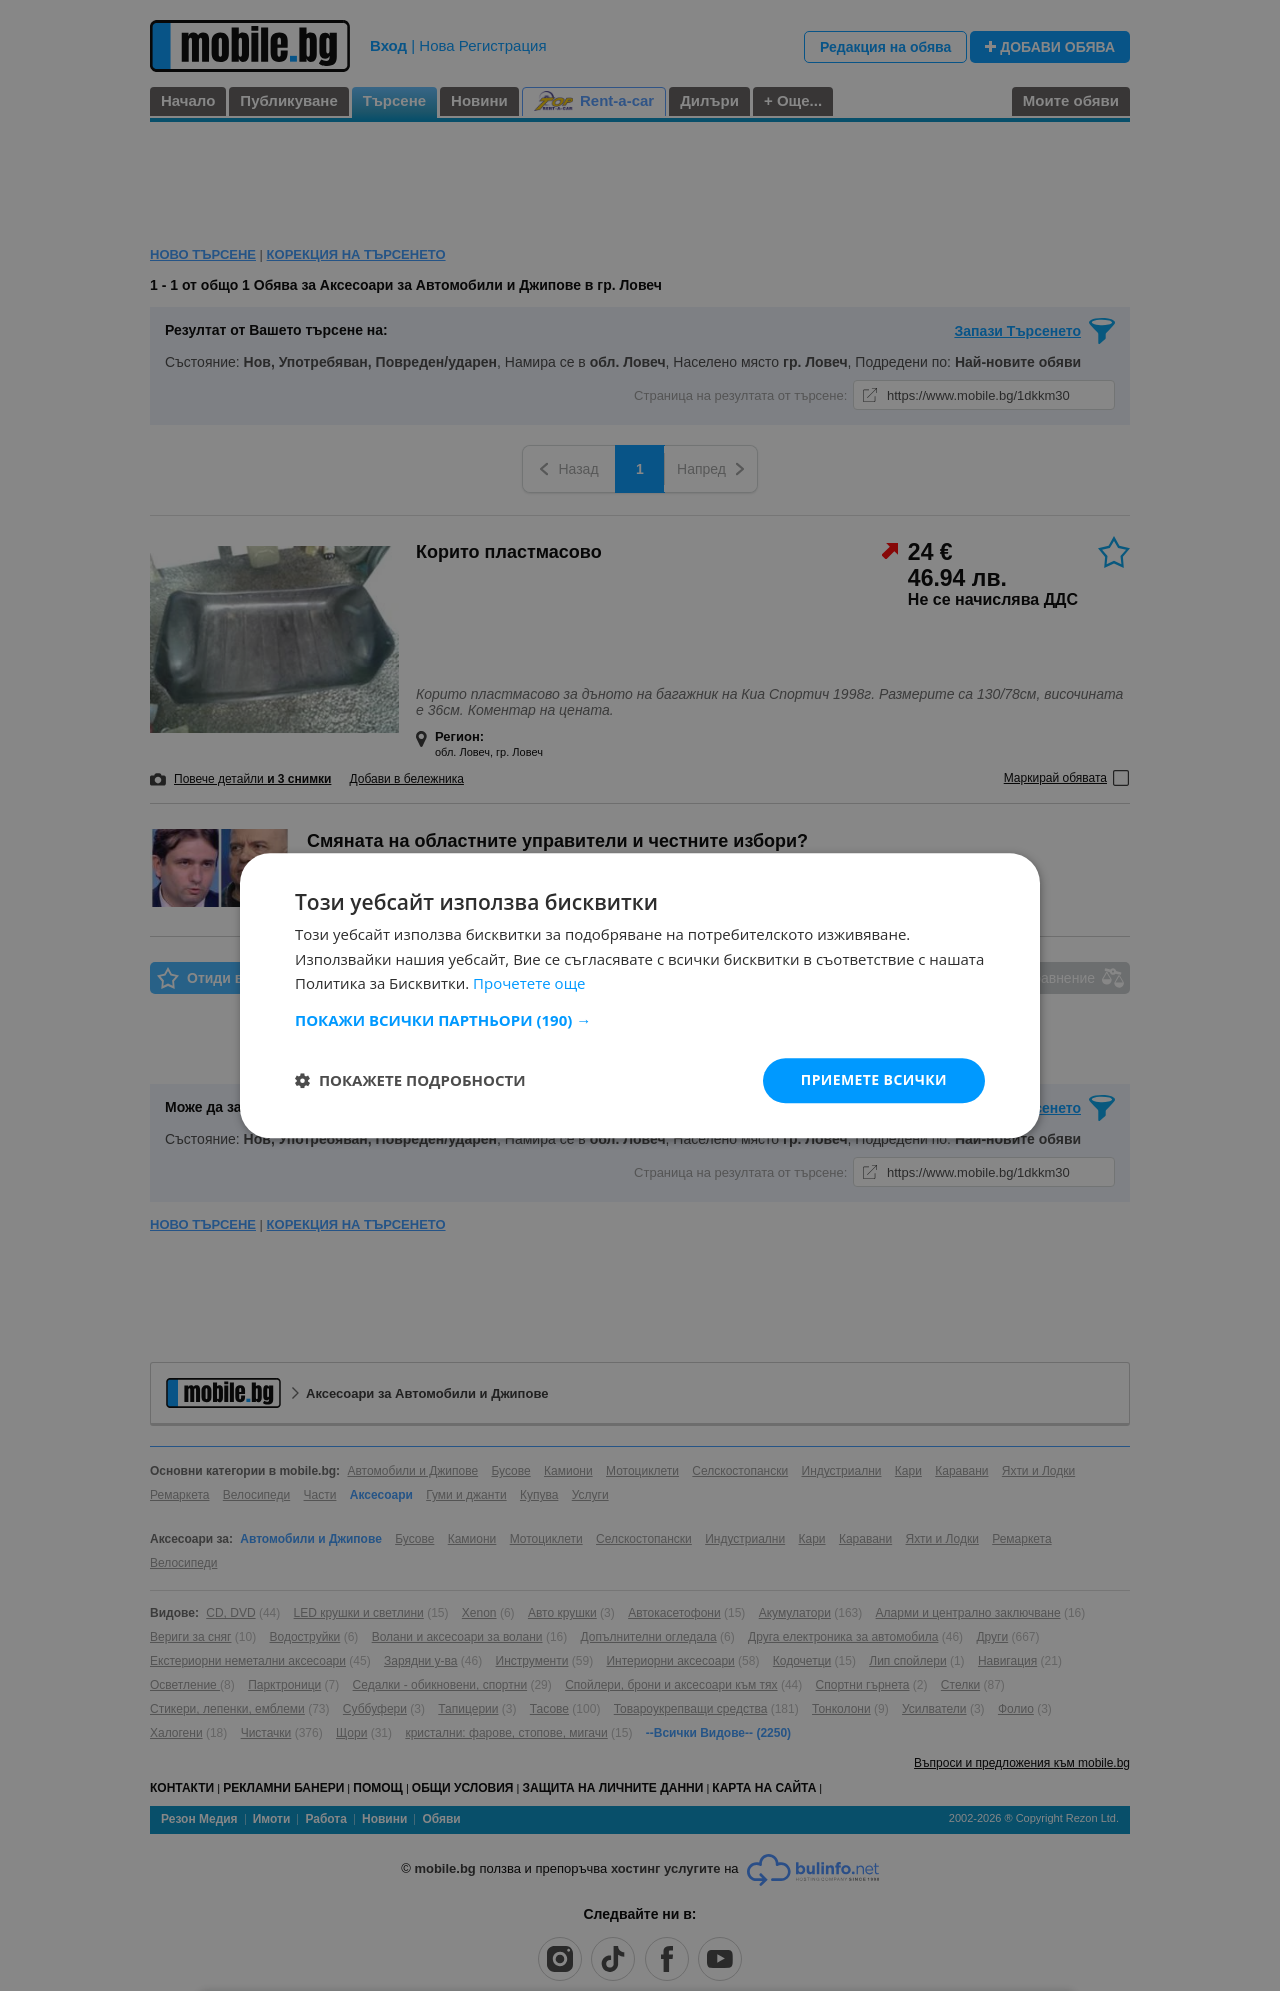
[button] (640, 1020)
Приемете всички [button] (874, 1079)
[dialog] (640, 995)
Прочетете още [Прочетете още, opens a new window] (529, 984)
